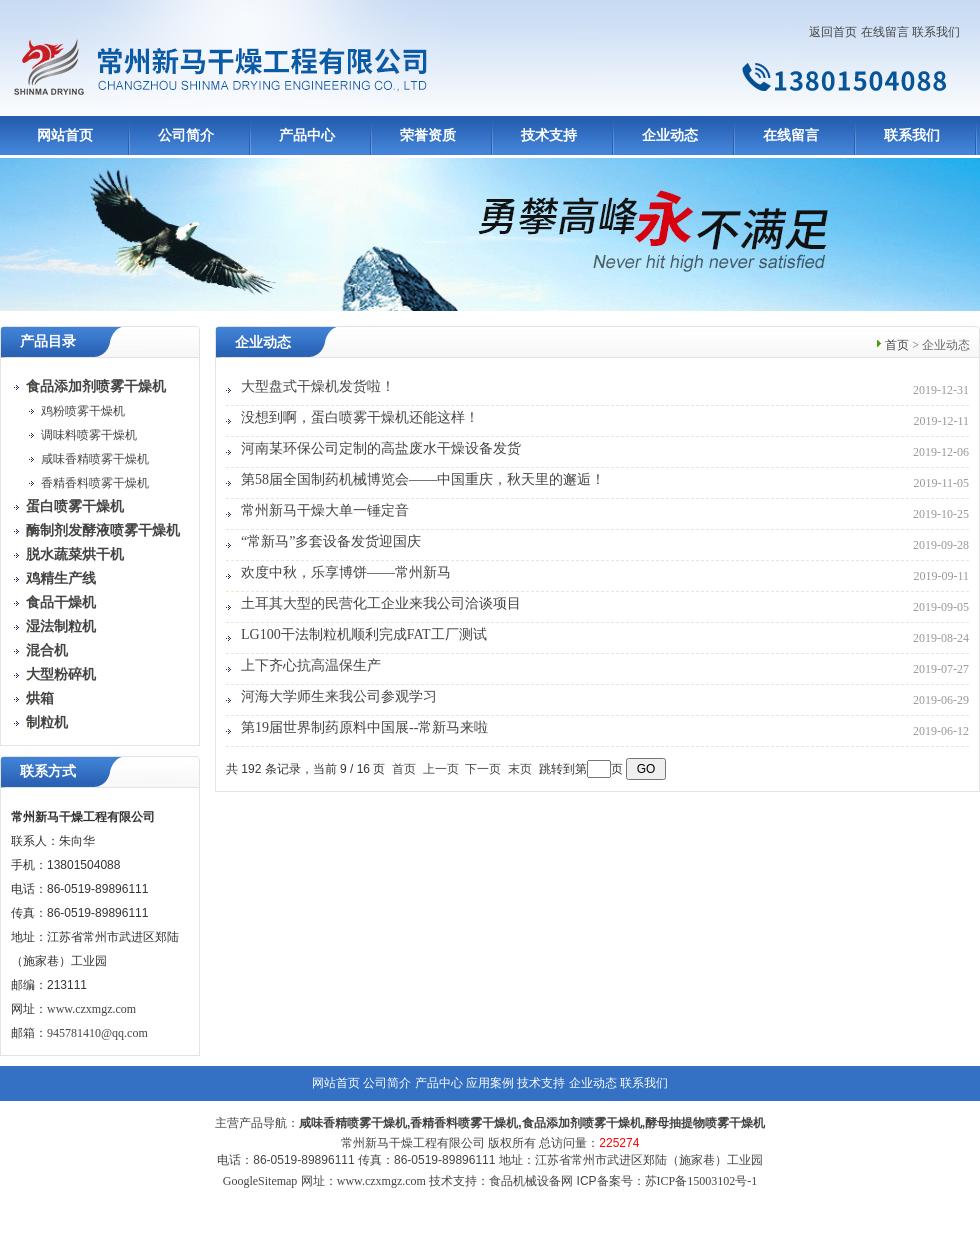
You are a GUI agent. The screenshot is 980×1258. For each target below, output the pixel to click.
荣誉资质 (428, 135)
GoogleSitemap (260, 1181)
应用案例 (490, 1083)
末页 (520, 769)
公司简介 (186, 135)
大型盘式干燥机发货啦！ (318, 386)
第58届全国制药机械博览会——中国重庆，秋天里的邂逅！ (423, 479)
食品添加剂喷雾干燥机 (582, 1123)
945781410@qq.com (97, 1033)
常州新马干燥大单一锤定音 (325, 510)
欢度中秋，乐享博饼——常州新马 (346, 572)
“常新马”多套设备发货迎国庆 (331, 541)
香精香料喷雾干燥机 (95, 483)
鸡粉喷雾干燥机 (83, 411)
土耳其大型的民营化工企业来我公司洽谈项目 (381, 603)
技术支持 (549, 135)
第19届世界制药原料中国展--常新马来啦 (364, 727)
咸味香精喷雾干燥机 (95, 459)
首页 (897, 345)
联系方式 (48, 771)
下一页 (483, 769)
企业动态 (670, 135)
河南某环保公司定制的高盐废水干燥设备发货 (381, 448)
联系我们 (936, 32)
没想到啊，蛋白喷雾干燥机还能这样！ (360, 417)
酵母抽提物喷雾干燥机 (705, 1123)
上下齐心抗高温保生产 (311, 665)
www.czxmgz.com (91, 1009)
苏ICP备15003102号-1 (701, 1181)
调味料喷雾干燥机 (89, 435)
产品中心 (307, 135)
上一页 (441, 769)
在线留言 (885, 32)
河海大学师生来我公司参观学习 (339, 696)
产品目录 (48, 341)
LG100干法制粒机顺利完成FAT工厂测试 (364, 634)
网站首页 (65, 135)
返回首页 (833, 32)
